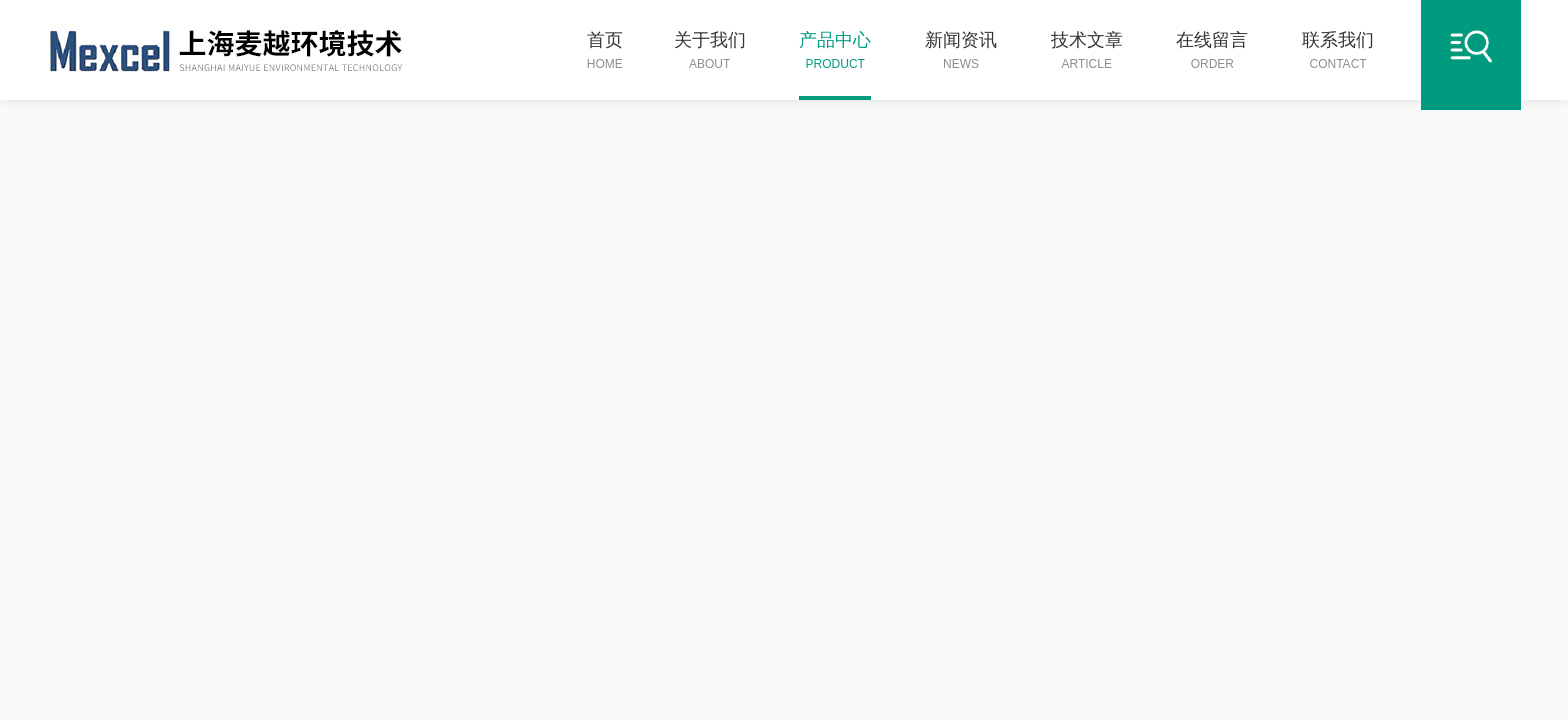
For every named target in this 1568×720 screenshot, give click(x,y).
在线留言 (1212, 51)
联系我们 (1338, 51)
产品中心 (835, 51)
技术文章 (1087, 51)
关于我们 (710, 51)
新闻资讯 (961, 51)
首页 (605, 51)
